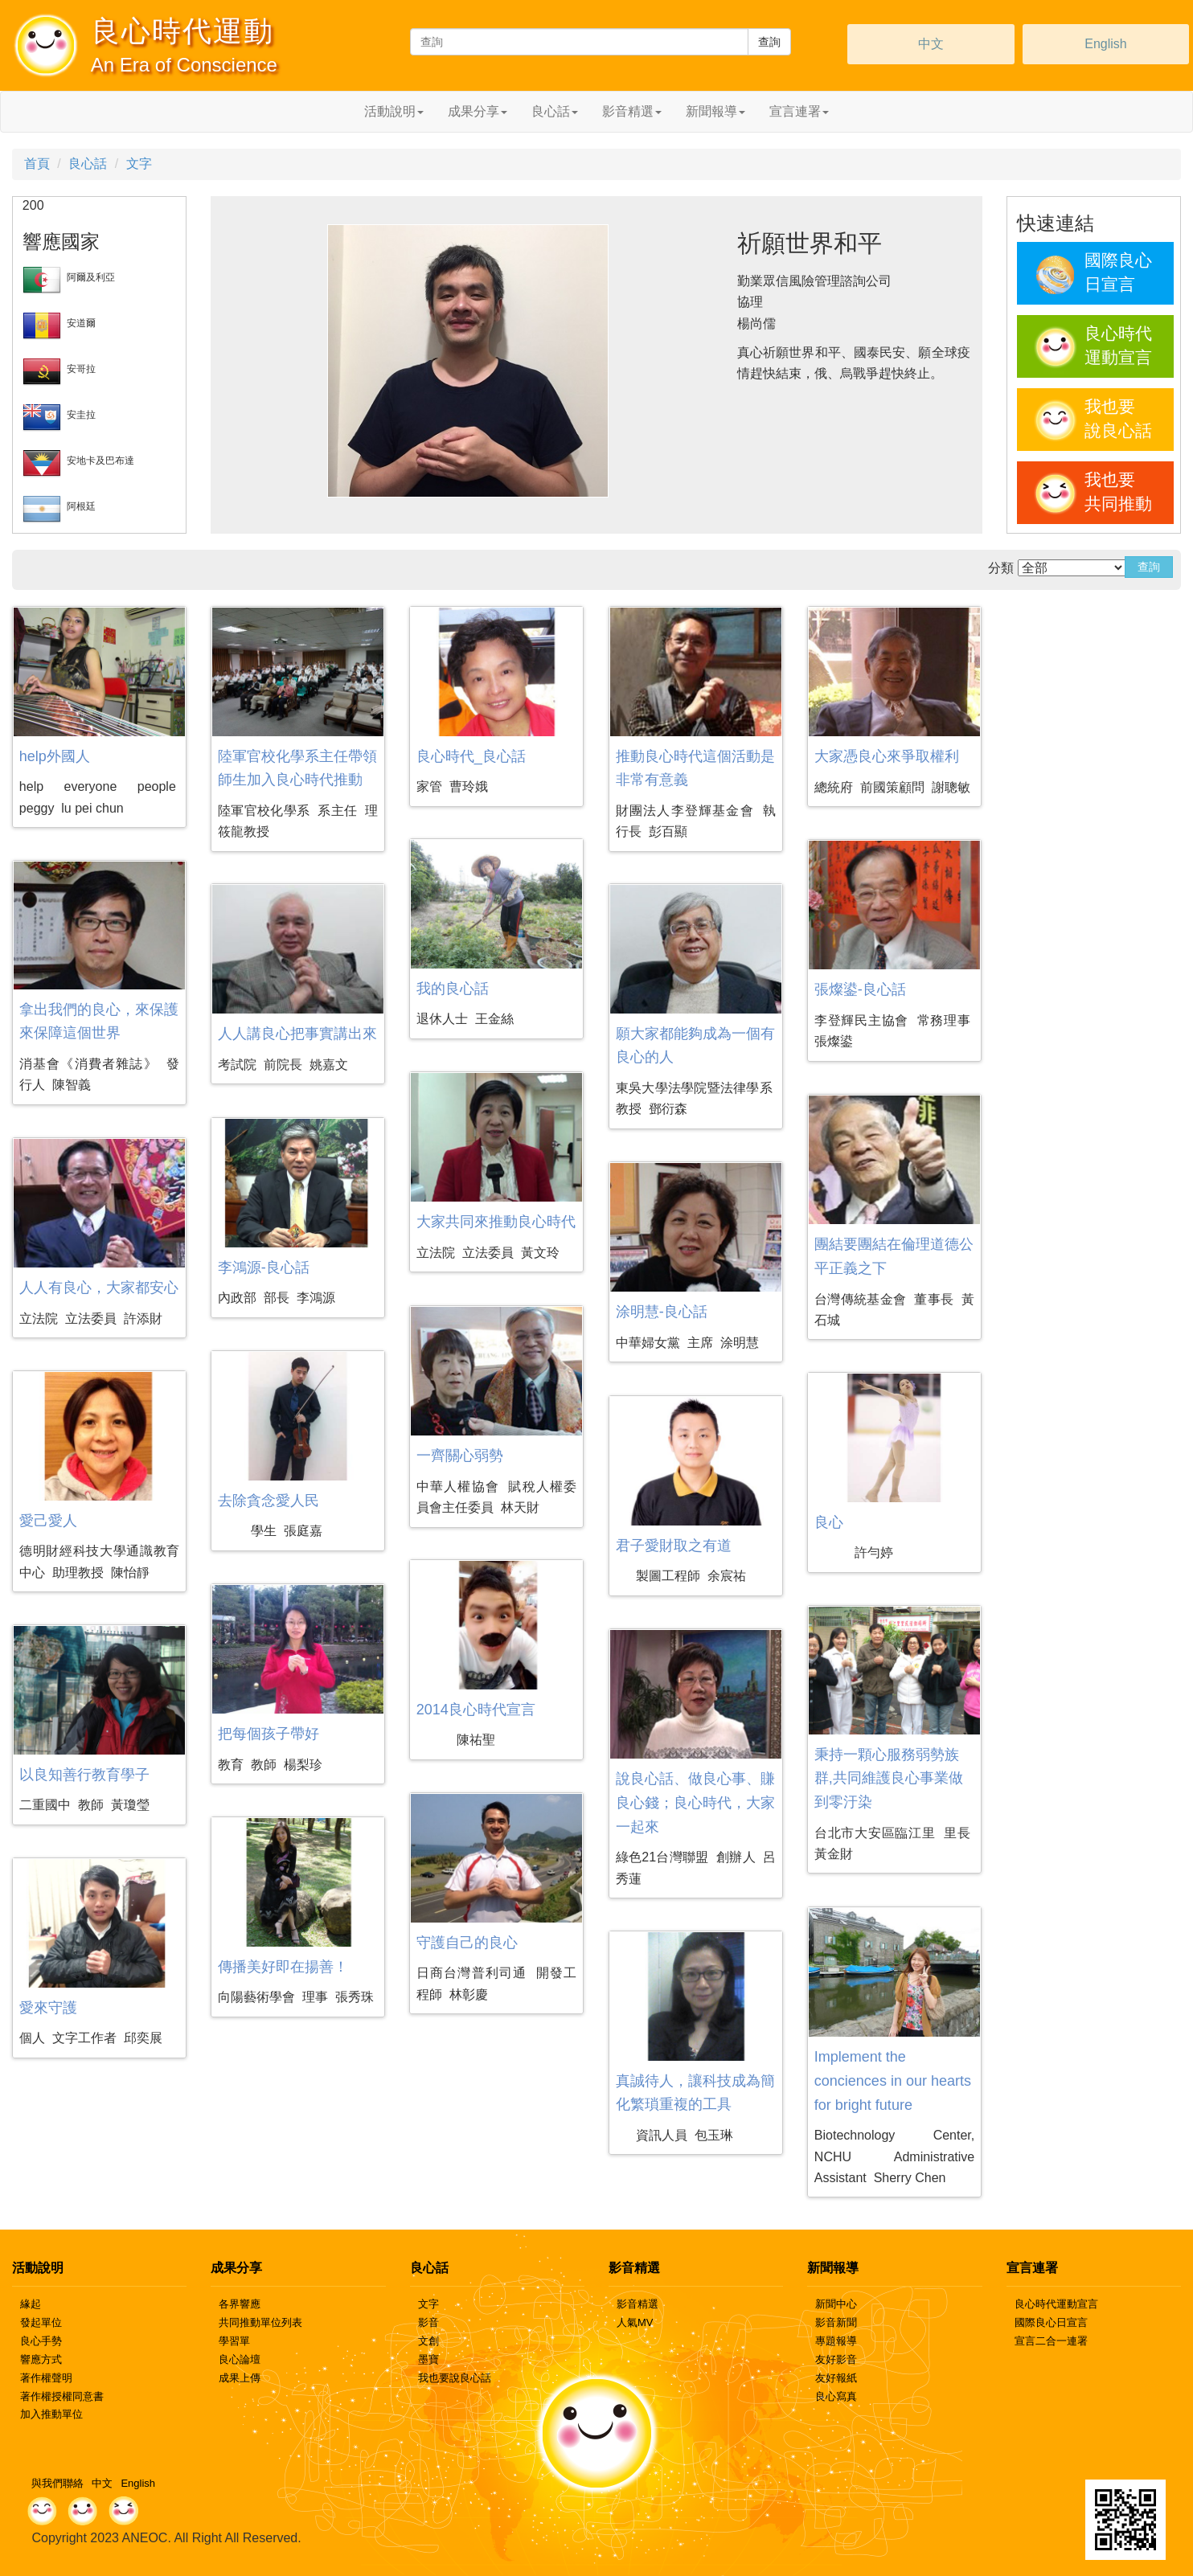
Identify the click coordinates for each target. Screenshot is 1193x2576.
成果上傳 (239, 2378)
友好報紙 (836, 2378)
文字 (139, 163)
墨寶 (428, 2359)
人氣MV (635, 2322)
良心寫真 (836, 2396)
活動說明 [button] (394, 111)
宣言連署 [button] (799, 111)
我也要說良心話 (454, 2378)
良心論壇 (239, 2359)
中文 (931, 44)
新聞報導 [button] (715, 111)
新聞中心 (836, 2304)
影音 (428, 2322)
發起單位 (41, 2322)
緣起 (30, 2304)
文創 (428, 2341)
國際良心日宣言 (1051, 2322)
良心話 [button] (554, 111)
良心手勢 (41, 2341)
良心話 (87, 163)
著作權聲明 (46, 2378)
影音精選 (637, 2304)
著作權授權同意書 (62, 2396)
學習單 (234, 2341)
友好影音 (836, 2359)
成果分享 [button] (477, 111)
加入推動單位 (51, 2414)
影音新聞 (836, 2322)
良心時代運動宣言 (1056, 2304)
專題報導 (836, 2341)
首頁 (37, 163)
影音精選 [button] (632, 111)
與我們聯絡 (57, 2483)
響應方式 (41, 2359)
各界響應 (239, 2304)
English (1105, 44)
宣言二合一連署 (1051, 2341)
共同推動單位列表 (260, 2322)
